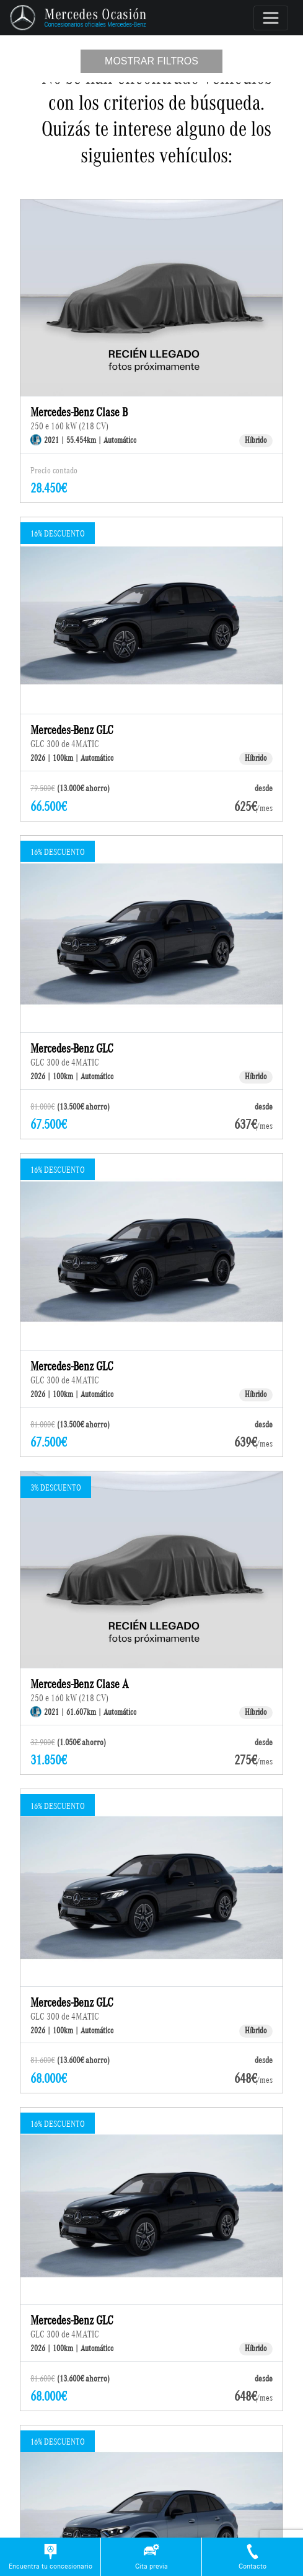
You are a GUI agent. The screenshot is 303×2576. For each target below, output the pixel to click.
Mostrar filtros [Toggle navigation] (151, 61)
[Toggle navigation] (270, 18)
